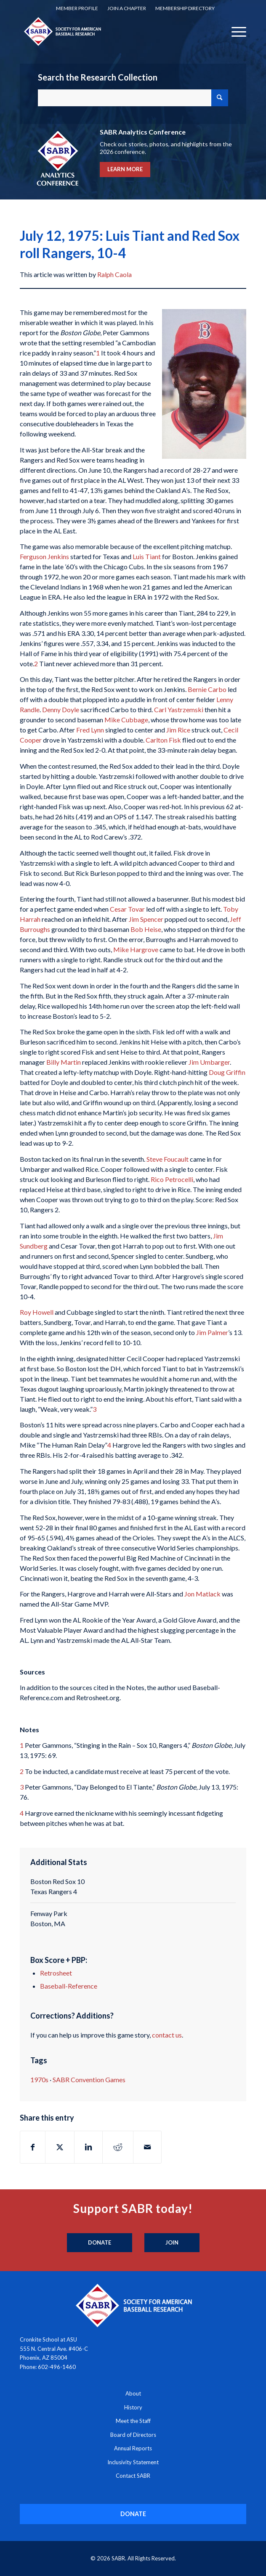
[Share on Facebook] (32, 2147)
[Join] (172, 2243)
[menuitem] (77, 8)
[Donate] (99, 2243)
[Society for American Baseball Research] (110, 31)
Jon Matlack (202, 1594)
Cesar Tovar (127, 909)
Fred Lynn (90, 730)
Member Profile (77, 8)
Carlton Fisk (163, 740)
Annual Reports (133, 2448)
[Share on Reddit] (118, 2147)
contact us (167, 2035)
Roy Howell (36, 1312)
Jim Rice (178, 730)
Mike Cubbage (126, 720)
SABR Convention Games (89, 2079)
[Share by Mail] (147, 2147)
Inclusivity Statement (133, 2462)
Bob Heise (145, 929)
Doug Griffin (227, 1072)
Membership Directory (185, 8)
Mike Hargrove (135, 949)
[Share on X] (59, 2147)
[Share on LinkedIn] (88, 2147)
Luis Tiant (147, 556)
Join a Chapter (126, 8)
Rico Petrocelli (172, 1179)
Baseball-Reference (68, 1986)
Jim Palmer (212, 1332)
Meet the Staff (133, 2420)
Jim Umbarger (209, 1062)
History (133, 2407)
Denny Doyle (60, 709)
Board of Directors (133, 2434)
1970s (39, 2079)
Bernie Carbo (207, 689)
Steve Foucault (167, 1159)
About (133, 2393)
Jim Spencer (146, 919)
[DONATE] (133, 2514)
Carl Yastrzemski (178, 709)
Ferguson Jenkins (44, 556)
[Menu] (234, 31)
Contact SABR (133, 2475)
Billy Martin (63, 1062)
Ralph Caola (114, 274)
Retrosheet (56, 1973)
